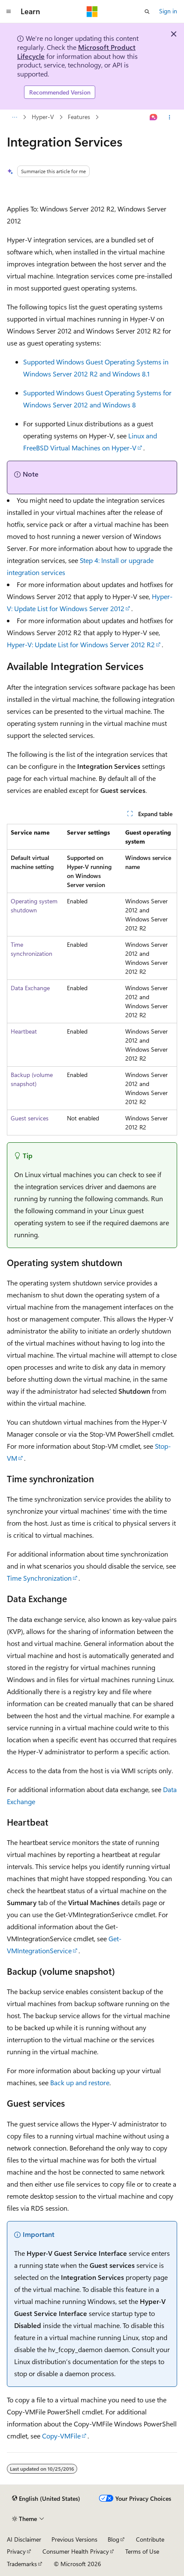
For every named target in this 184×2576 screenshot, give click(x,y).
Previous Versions (74, 2539)
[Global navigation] (8, 11)
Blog (113, 2539)
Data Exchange (30, 988)
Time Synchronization (39, 1577)
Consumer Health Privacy (75, 2551)
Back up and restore (79, 2082)
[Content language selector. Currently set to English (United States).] (46, 2499)
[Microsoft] (92, 11)
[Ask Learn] (153, 117)
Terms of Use (142, 2551)
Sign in (168, 11)
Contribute (150, 2539)
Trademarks (22, 2564)
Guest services (29, 1118)
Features (79, 117)
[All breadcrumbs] (14, 117)
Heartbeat (24, 1031)
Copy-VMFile (61, 2435)
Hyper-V (43, 117)
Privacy (16, 2551)
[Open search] (147, 11)
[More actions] (169, 117)
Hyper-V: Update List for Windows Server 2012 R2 (81, 644)
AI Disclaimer (24, 2539)
